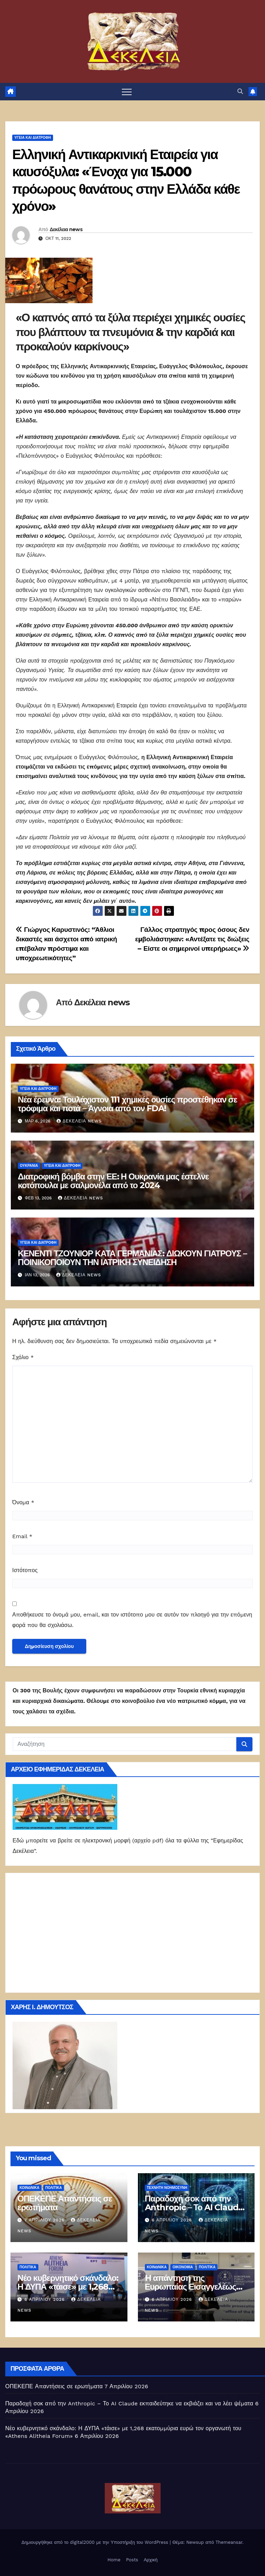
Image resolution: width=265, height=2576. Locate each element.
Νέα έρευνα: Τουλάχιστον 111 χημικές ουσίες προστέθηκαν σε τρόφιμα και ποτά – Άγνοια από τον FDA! (127, 1103)
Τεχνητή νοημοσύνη (167, 2188)
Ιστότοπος (25, 1570)
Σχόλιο (23, 1357)
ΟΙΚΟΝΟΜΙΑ (182, 2267)
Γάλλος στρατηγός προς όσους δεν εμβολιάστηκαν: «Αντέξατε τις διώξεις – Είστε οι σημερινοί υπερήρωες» (192, 939)
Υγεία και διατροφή (32, 138)
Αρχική (151, 2559)
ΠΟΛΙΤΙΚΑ (53, 2188)
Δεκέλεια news (66, 229)
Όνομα (23, 1502)
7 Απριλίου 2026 (45, 2220)
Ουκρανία (29, 1166)
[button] (240, 91)
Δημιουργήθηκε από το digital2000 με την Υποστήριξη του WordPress (95, 2542)
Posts (132, 2559)
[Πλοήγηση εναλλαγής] (126, 92)
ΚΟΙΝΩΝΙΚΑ (29, 2188)
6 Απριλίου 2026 (172, 2220)
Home (114, 2559)
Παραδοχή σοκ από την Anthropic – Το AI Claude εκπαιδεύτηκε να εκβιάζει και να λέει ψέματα (129, 2403)
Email (22, 1536)
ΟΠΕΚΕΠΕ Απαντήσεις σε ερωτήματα (64, 2202)
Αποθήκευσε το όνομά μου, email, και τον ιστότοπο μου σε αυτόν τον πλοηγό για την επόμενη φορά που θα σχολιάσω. (132, 1619)
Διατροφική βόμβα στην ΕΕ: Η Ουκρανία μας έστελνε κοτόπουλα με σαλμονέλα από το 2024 (113, 1180)
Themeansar (228, 2542)
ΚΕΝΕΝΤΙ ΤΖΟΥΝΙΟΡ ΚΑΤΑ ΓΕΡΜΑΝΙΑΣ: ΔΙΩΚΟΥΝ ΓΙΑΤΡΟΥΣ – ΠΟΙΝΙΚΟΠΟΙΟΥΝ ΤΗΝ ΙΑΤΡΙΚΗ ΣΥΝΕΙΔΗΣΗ (132, 1257)
